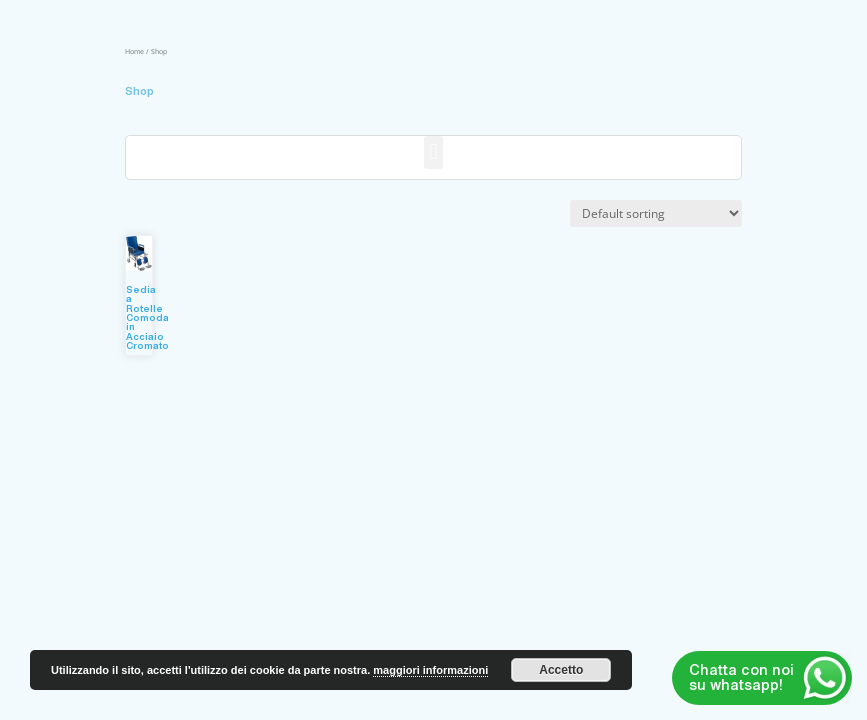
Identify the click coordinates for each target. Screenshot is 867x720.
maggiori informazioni (430, 670)
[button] (433, 152)
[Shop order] (656, 213)
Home (134, 51)
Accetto (561, 670)
